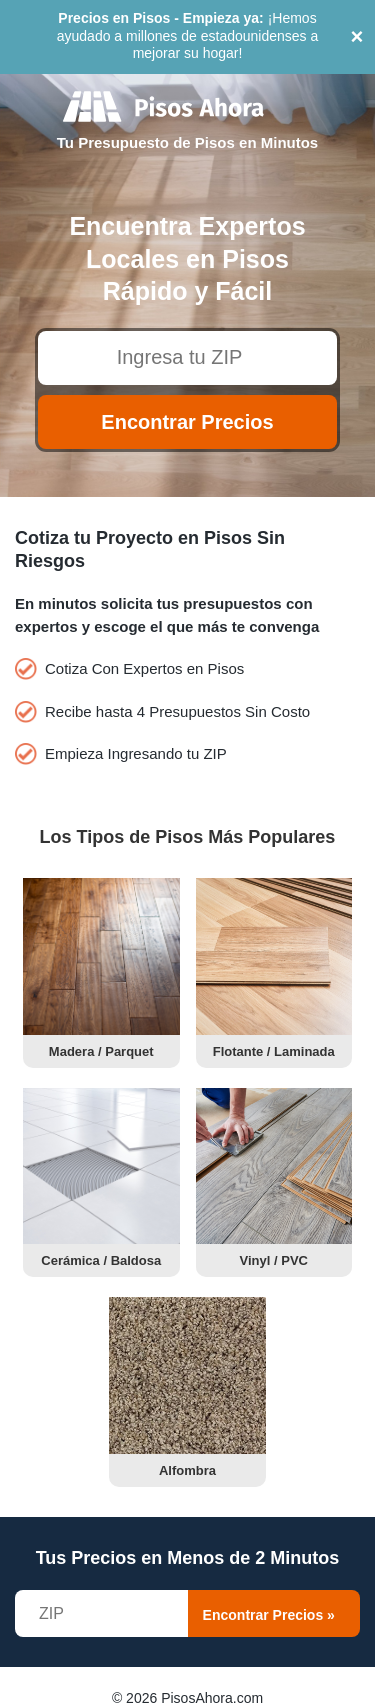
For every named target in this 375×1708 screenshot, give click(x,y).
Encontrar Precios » (269, 1615)
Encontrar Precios (187, 422)
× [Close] (357, 36)
